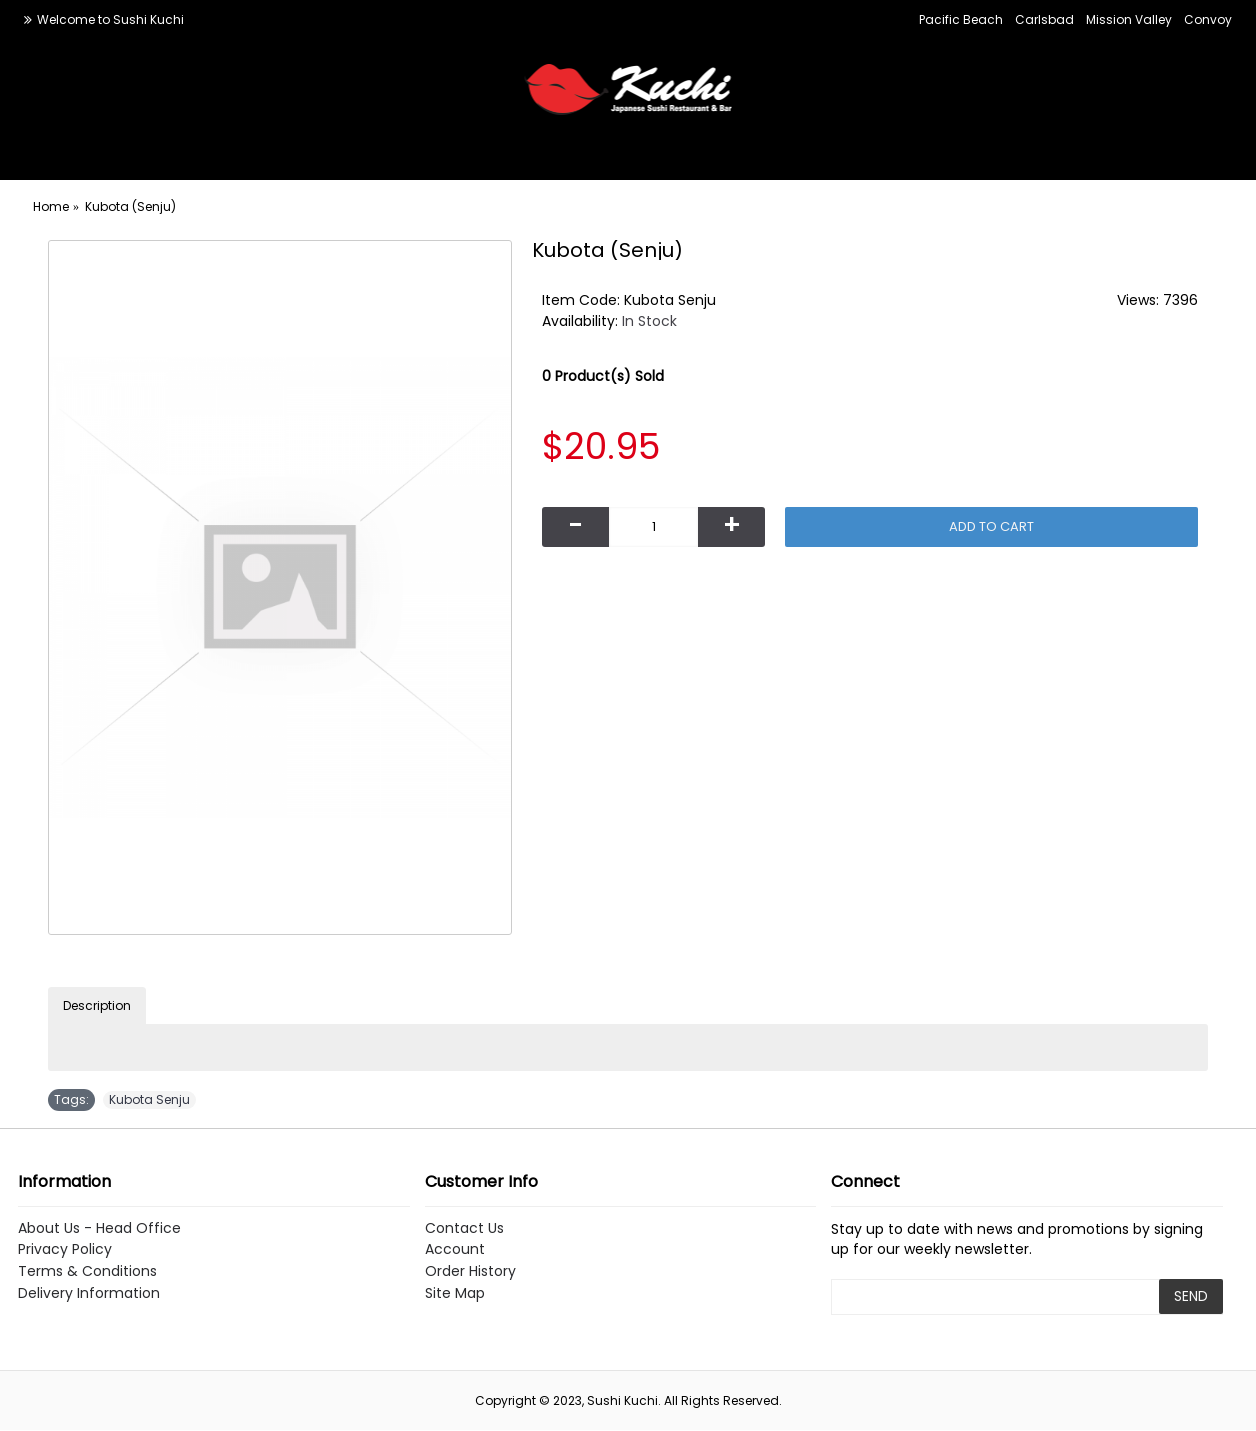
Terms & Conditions (87, 1271)
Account (455, 1249)
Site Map (455, 1293)
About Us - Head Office (99, 1228)
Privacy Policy (65, 1249)
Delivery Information (89, 1293)
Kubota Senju (149, 1099)
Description (97, 1005)
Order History (470, 1271)
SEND (1191, 1296)
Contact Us (464, 1228)
